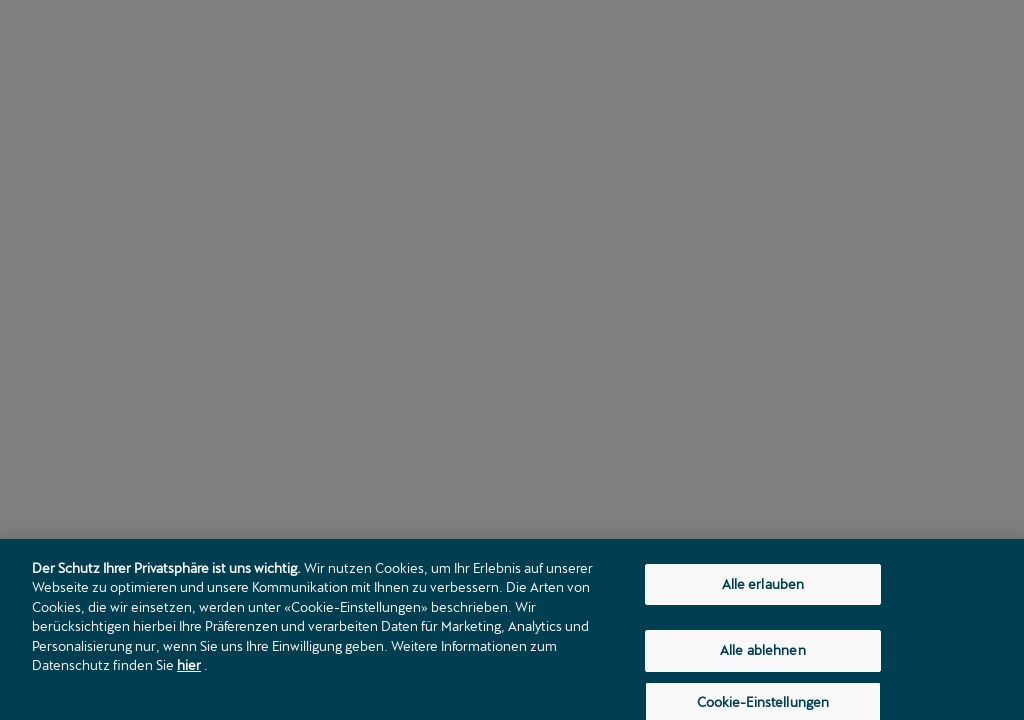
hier (189, 671)
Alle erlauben (763, 589)
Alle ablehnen (763, 656)
